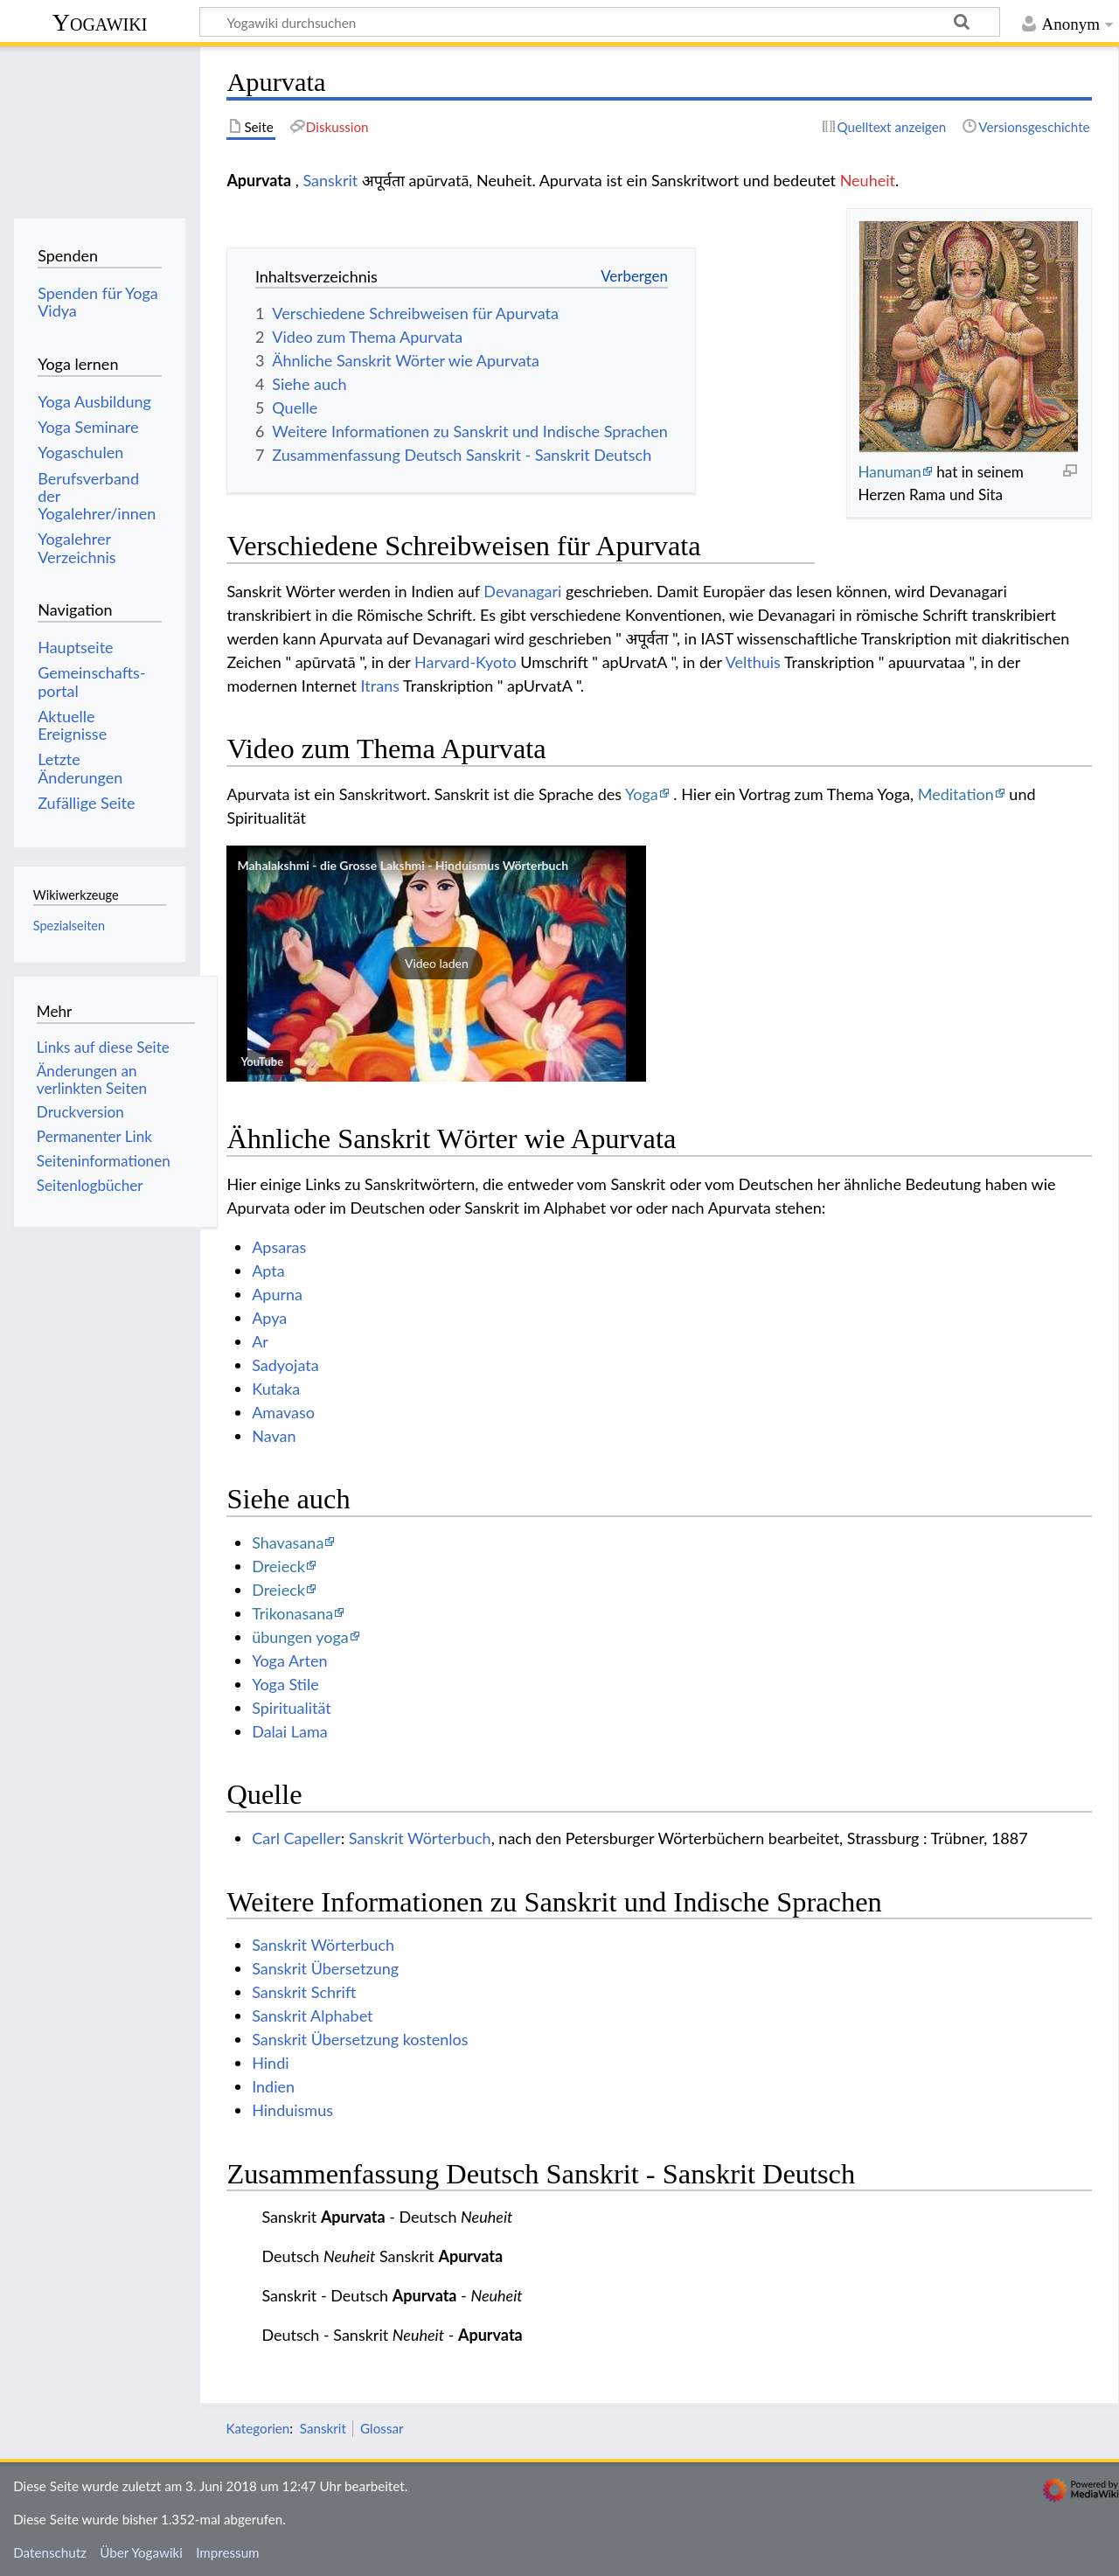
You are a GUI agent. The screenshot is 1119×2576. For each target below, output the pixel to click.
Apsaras (279, 1247)
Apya (269, 1317)
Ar (260, 1341)
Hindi (270, 2062)
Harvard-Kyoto (465, 662)
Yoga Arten (289, 1660)
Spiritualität (291, 1707)
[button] (436, 964)
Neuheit (867, 180)
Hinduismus (292, 2110)
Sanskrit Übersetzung (325, 1968)
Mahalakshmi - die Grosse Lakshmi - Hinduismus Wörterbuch (402, 865)
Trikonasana (292, 1613)
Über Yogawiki (141, 2552)
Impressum (228, 2552)
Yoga (641, 794)
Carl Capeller (296, 1838)
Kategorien (257, 2428)
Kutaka (276, 1388)
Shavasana (287, 1542)
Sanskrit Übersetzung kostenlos (360, 2039)
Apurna (277, 1294)
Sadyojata (285, 1365)
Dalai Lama (289, 1731)
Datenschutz (50, 2552)
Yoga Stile (285, 1684)
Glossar (381, 2428)
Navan (273, 1435)
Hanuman (889, 472)
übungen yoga (300, 1637)
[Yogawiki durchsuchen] (599, 22)
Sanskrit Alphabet (312, 2015)
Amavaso (283, 1412)
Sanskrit (330, 180)
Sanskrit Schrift (304, 1992)
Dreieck (278, 1566)
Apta (268, 1270)
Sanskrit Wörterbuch (420, 1838)
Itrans (380, 685)
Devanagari (522, 591)
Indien (273, 2086)
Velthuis (753, 662)
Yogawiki (100, 22)
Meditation (956, 794)
